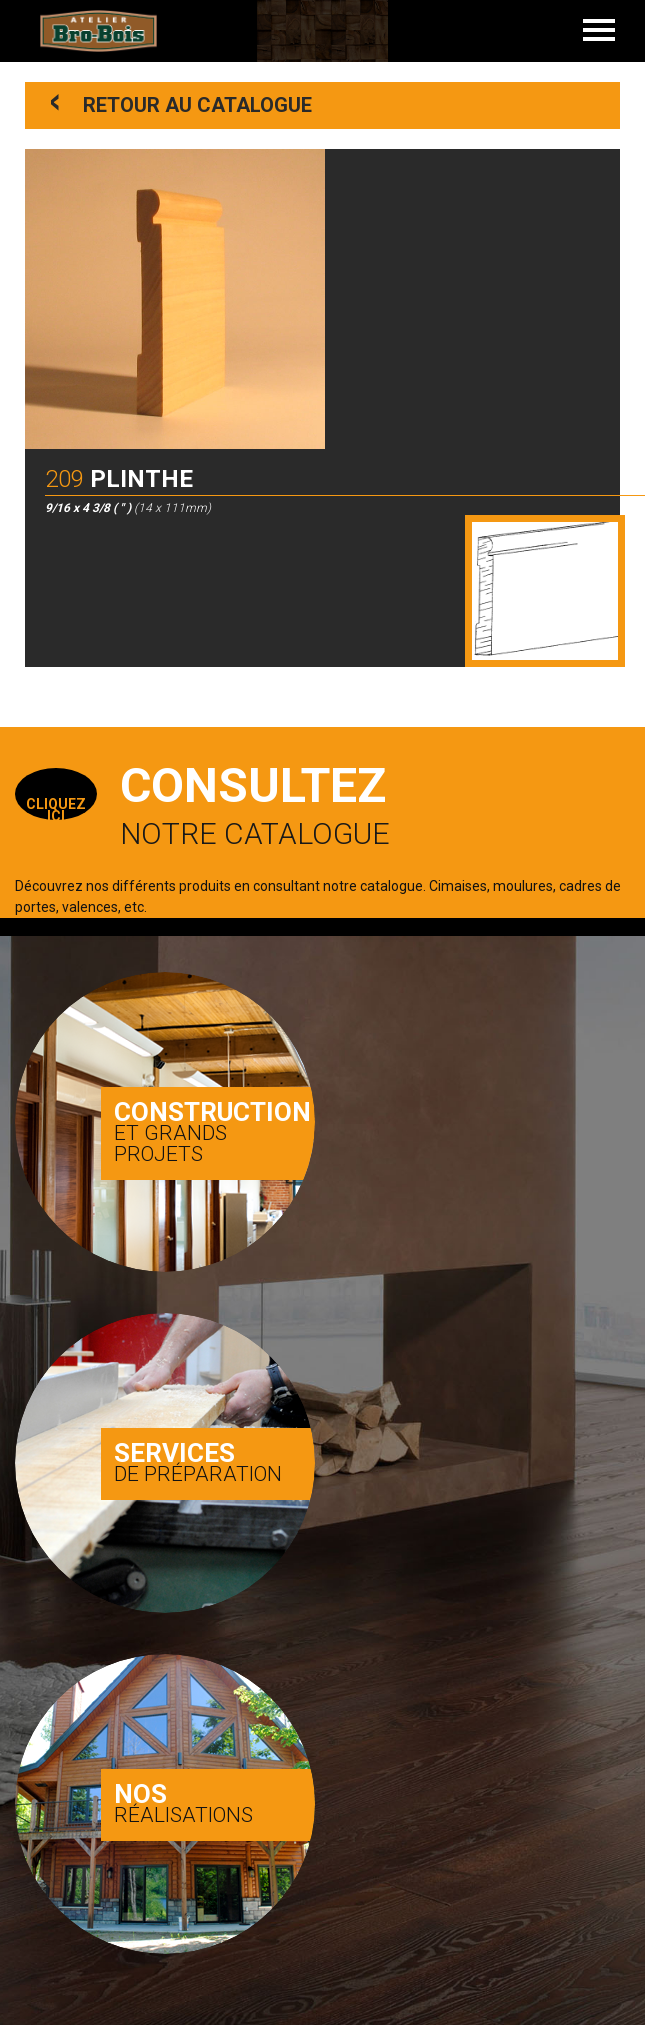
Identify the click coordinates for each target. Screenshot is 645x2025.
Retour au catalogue (181, 103)
